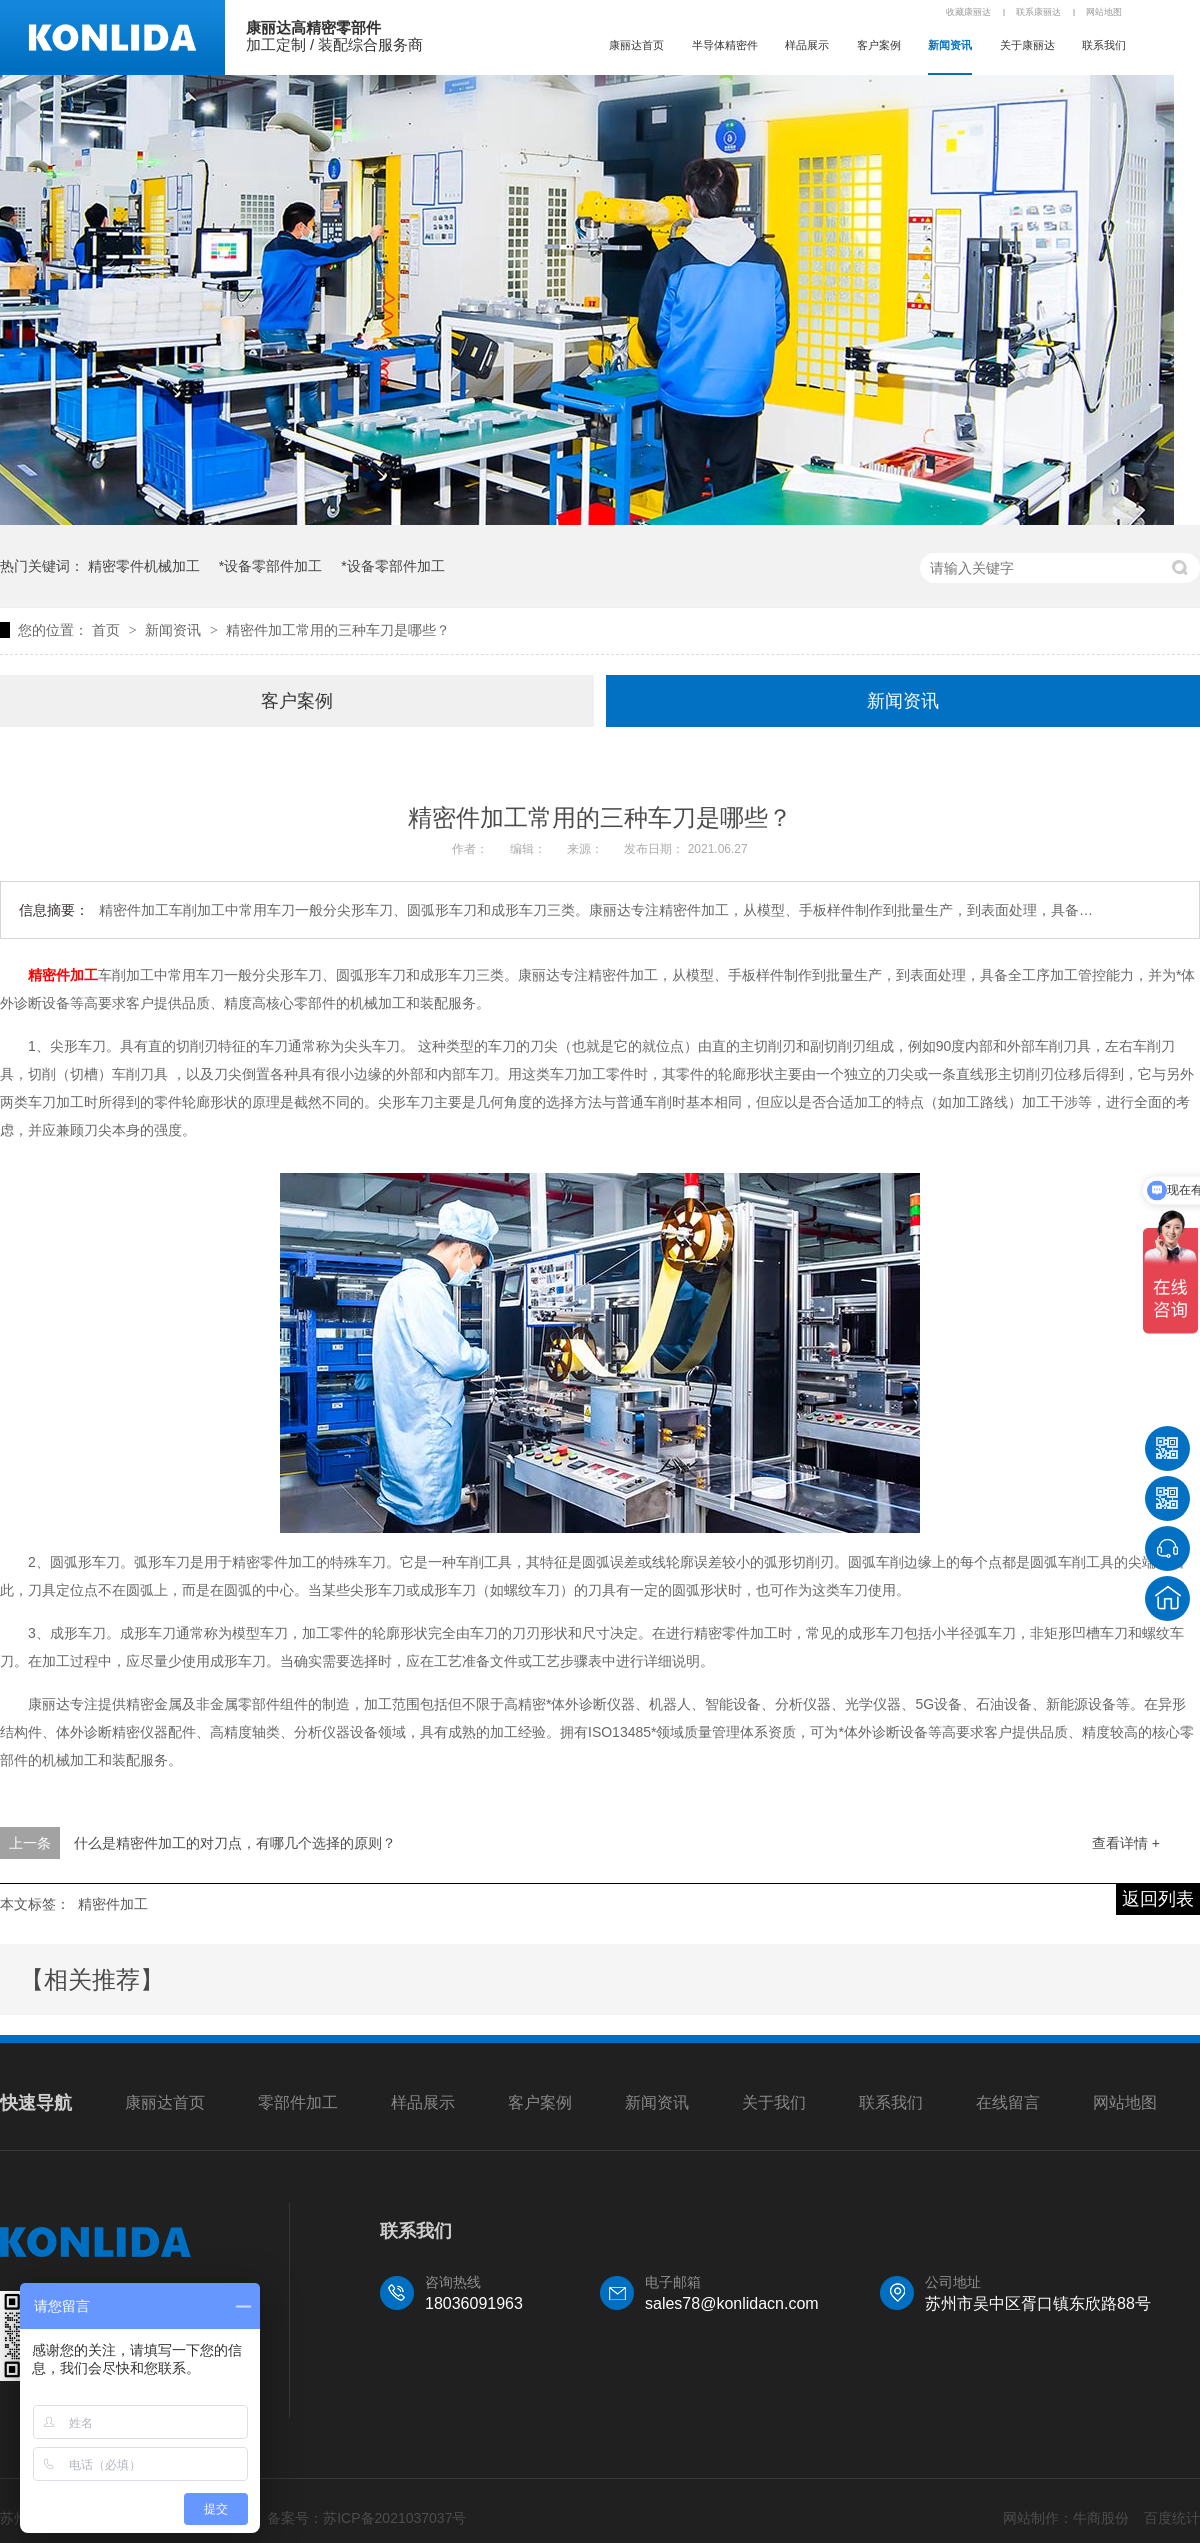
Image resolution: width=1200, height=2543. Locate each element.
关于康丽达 (1027, 45)
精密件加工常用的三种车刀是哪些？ (338, 630)
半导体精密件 (725, 45)
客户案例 (879, 45)
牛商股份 (1101, 2518)
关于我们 (774, 2102)
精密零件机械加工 (144, 566)
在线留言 (1008, 2102)
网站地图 (1104, 12)
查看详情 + (1126, 1843)
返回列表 (1158, 1899)
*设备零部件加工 (270, 566)
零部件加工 (298, 2102)
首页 (108, 630)
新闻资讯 (950, 45)
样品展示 (807, 45)
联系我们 (1104, 45)
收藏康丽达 (968, 12)
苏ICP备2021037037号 (394, 2518)
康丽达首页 (636, 45)
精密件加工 (63, 975)
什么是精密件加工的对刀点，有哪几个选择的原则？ (235, 1843)
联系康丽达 (1038, 12)
